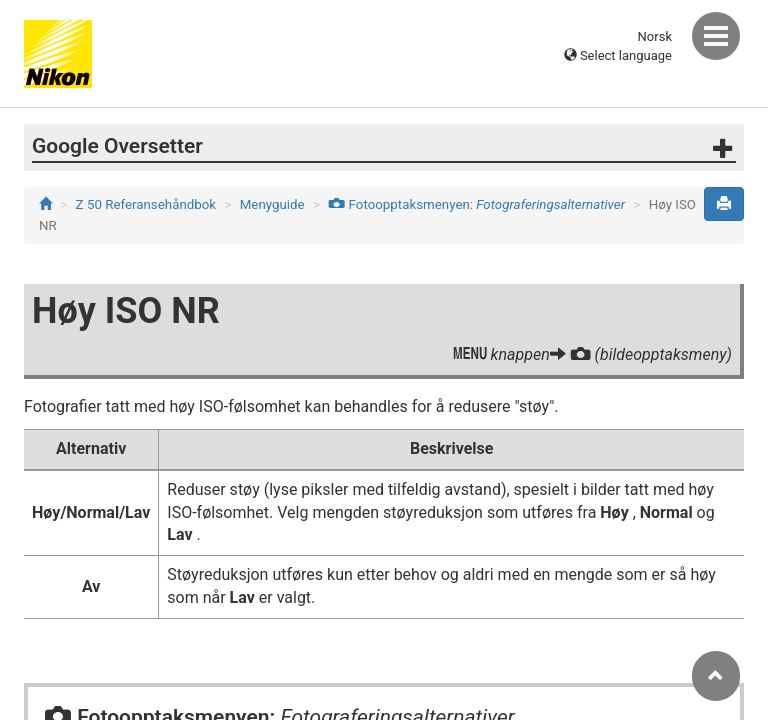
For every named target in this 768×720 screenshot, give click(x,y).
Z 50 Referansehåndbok (146, 204)
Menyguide (272, 204)
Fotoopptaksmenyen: (476, 204)
